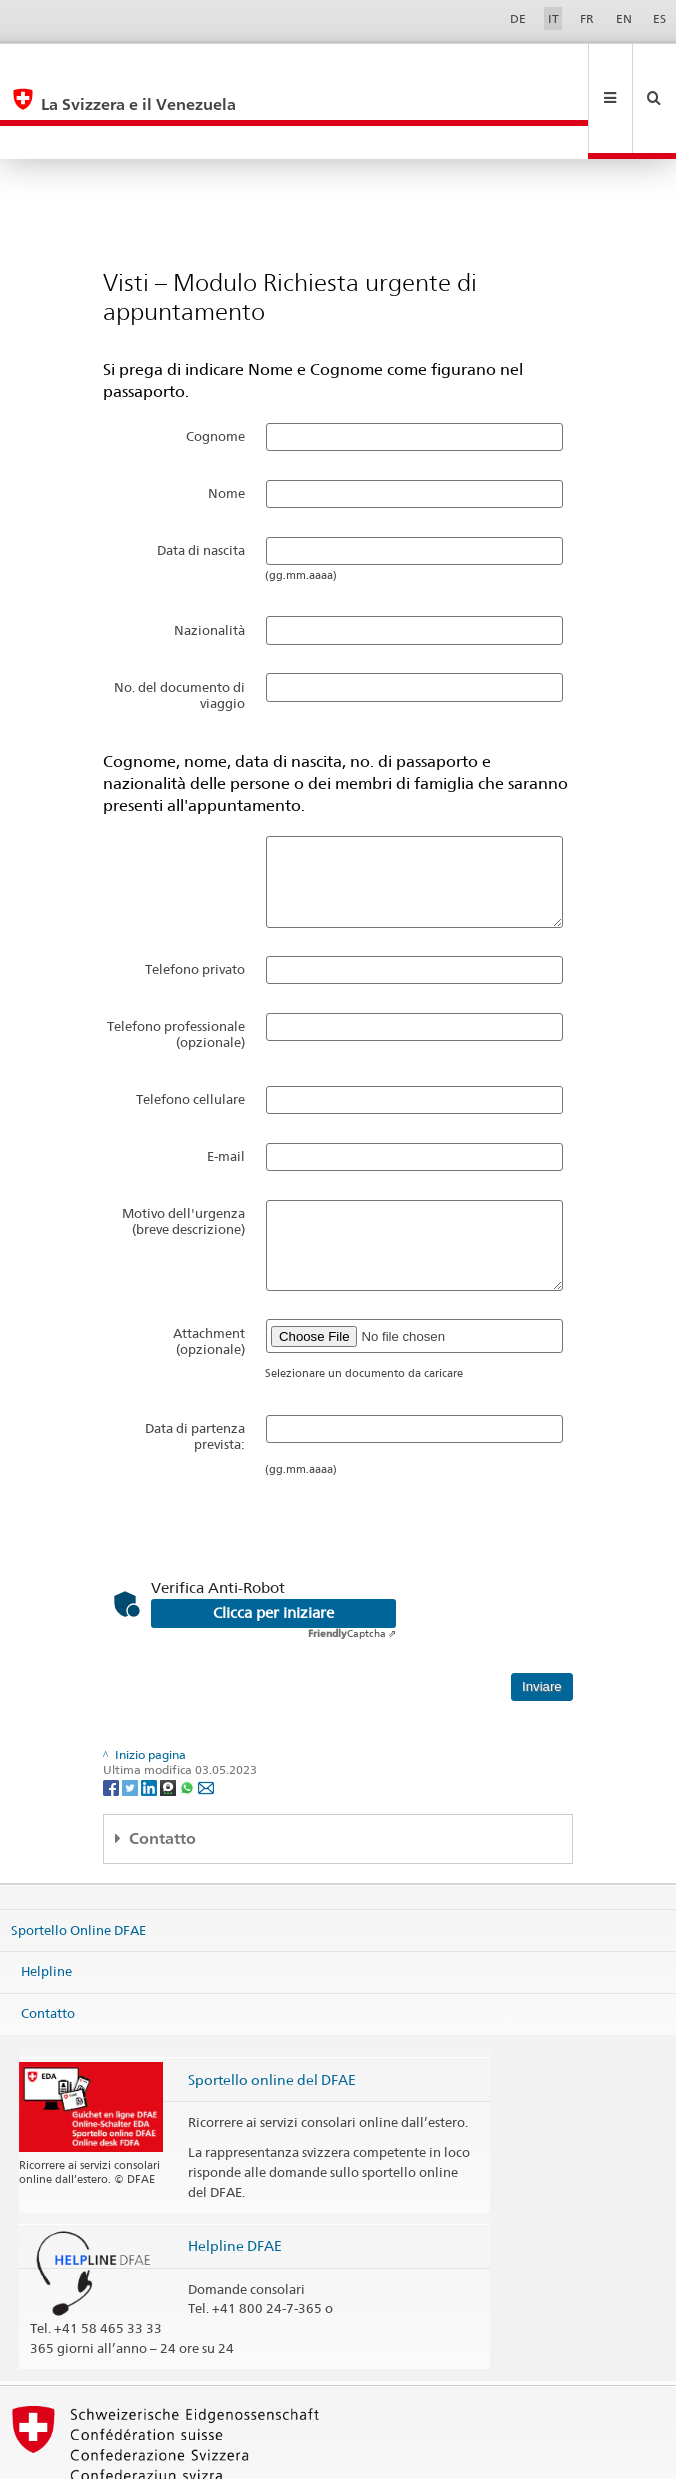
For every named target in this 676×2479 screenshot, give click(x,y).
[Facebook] (112, 1719)
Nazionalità (209, 563)
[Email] (206, 1719)
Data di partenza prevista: (195, 1369)
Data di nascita (201, 483)
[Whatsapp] (188, 1719)
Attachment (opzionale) (209, 1274)
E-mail (226, 1089)
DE (518, 18)
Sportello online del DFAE (272, 2012)
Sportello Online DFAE (78, 1863)
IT (553, 18)
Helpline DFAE (235, 2178)
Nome (226, 426)
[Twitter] (131, 1719)
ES (659, 18)
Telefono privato (195, 902)
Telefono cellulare (190, 1032)
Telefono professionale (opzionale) (176, 967)
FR (587, 18)
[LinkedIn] (150, 1719)
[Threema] (169, 1719)
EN (624, 18)
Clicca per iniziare (273, 1546)
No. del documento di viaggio (179, 628)
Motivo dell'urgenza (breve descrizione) (183, 1154)
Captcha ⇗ (352, 1566)
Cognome (215, 369)
